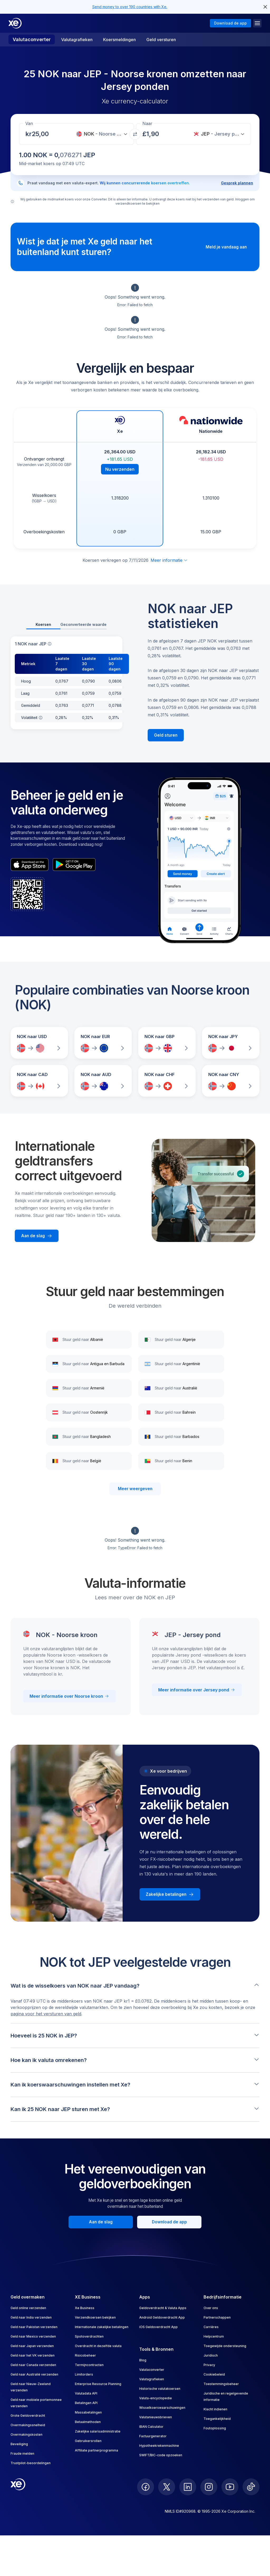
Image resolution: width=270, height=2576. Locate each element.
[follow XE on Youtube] (229, 2486)
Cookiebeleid (214, 2374)
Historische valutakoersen (159, 2389)
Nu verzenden (119, 469)
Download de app (230, 23)
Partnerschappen (217, 2317)
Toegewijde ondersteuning (225, 2346)
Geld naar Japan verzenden (32, 2346)
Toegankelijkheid (217, 2419)
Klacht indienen (215, 2409)
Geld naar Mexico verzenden (33, 2336)
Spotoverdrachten (89, 2336)
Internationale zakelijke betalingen (101, 2327)
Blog (142, 2360)
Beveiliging (19, 2444)
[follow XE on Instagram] (208, 2486)
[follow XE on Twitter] (166, 2486)
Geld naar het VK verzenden (33, 2355)
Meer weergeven (135, 1488)
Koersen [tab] (43, 624)
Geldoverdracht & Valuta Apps (162, 2308)
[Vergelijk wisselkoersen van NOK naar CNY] (230, 1081)
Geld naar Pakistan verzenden (34, 2327)
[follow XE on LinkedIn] (187, 2486)
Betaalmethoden (88, 2422)
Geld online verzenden (28, 2308)
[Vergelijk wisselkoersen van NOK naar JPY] (230, 1043)
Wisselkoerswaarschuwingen (162, 2408)
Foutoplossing (215, 2428)
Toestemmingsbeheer (221, 2384)
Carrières (211, 2327)
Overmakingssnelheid (28, 2425)
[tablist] (66, 625)
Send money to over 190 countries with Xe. (129, 6)
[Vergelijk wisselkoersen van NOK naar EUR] (103, 1043)
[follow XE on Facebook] (145, 2486)
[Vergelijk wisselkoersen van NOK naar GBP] (167, 1043)
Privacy (209, 2365)
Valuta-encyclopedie (155, 2398)
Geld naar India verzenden (31, 2317)
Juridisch (211, 2355)
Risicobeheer (85, 2355)
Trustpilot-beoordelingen (31, 2463)
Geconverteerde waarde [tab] (83, 624)
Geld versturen (161, 39)
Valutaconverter (32, 39)
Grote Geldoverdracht (28, 2415)
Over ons (211, 2308)
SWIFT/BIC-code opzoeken (160, 2455)
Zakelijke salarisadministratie (97, 2431)
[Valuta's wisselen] (135, 134)
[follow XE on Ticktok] (251, 2486)
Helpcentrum (214, 2336)
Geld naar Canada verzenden (33, 2365)
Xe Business (84, 2308)
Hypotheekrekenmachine (159, 2446)
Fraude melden (22, 2453)
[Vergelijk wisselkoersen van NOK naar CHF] (167, 1081)
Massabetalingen (88, 2412)
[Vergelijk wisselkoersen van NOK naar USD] (39, 1043)
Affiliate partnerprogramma (96, 2450)
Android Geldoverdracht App (162, 2317)
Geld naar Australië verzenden (34, 2374)
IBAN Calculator (151, 2427)
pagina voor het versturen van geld (46, 2013)
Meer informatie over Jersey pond (196, 1689)
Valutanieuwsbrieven (155, 2417)
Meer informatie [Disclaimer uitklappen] (169, 560)
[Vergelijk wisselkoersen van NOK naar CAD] (39, 1081)
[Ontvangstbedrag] (41, 134)
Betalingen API (86, 2403)
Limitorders (84, 2374)
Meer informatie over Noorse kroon (69, 1696)
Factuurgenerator (153, 2436)
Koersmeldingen (119, 39)
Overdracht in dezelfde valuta (98, 2346)
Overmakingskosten (26, 2434)
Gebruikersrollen (88, 2441)
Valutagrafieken (77, 39)
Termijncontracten (89, 2365)
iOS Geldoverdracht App (158, 2327)
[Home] (15, 23)
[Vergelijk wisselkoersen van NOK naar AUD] (103, 1081)
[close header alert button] (265, 7)
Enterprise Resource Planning (98, 2384)
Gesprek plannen (237, 183)
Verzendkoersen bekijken (95, 2317)
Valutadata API (86, 2393)
